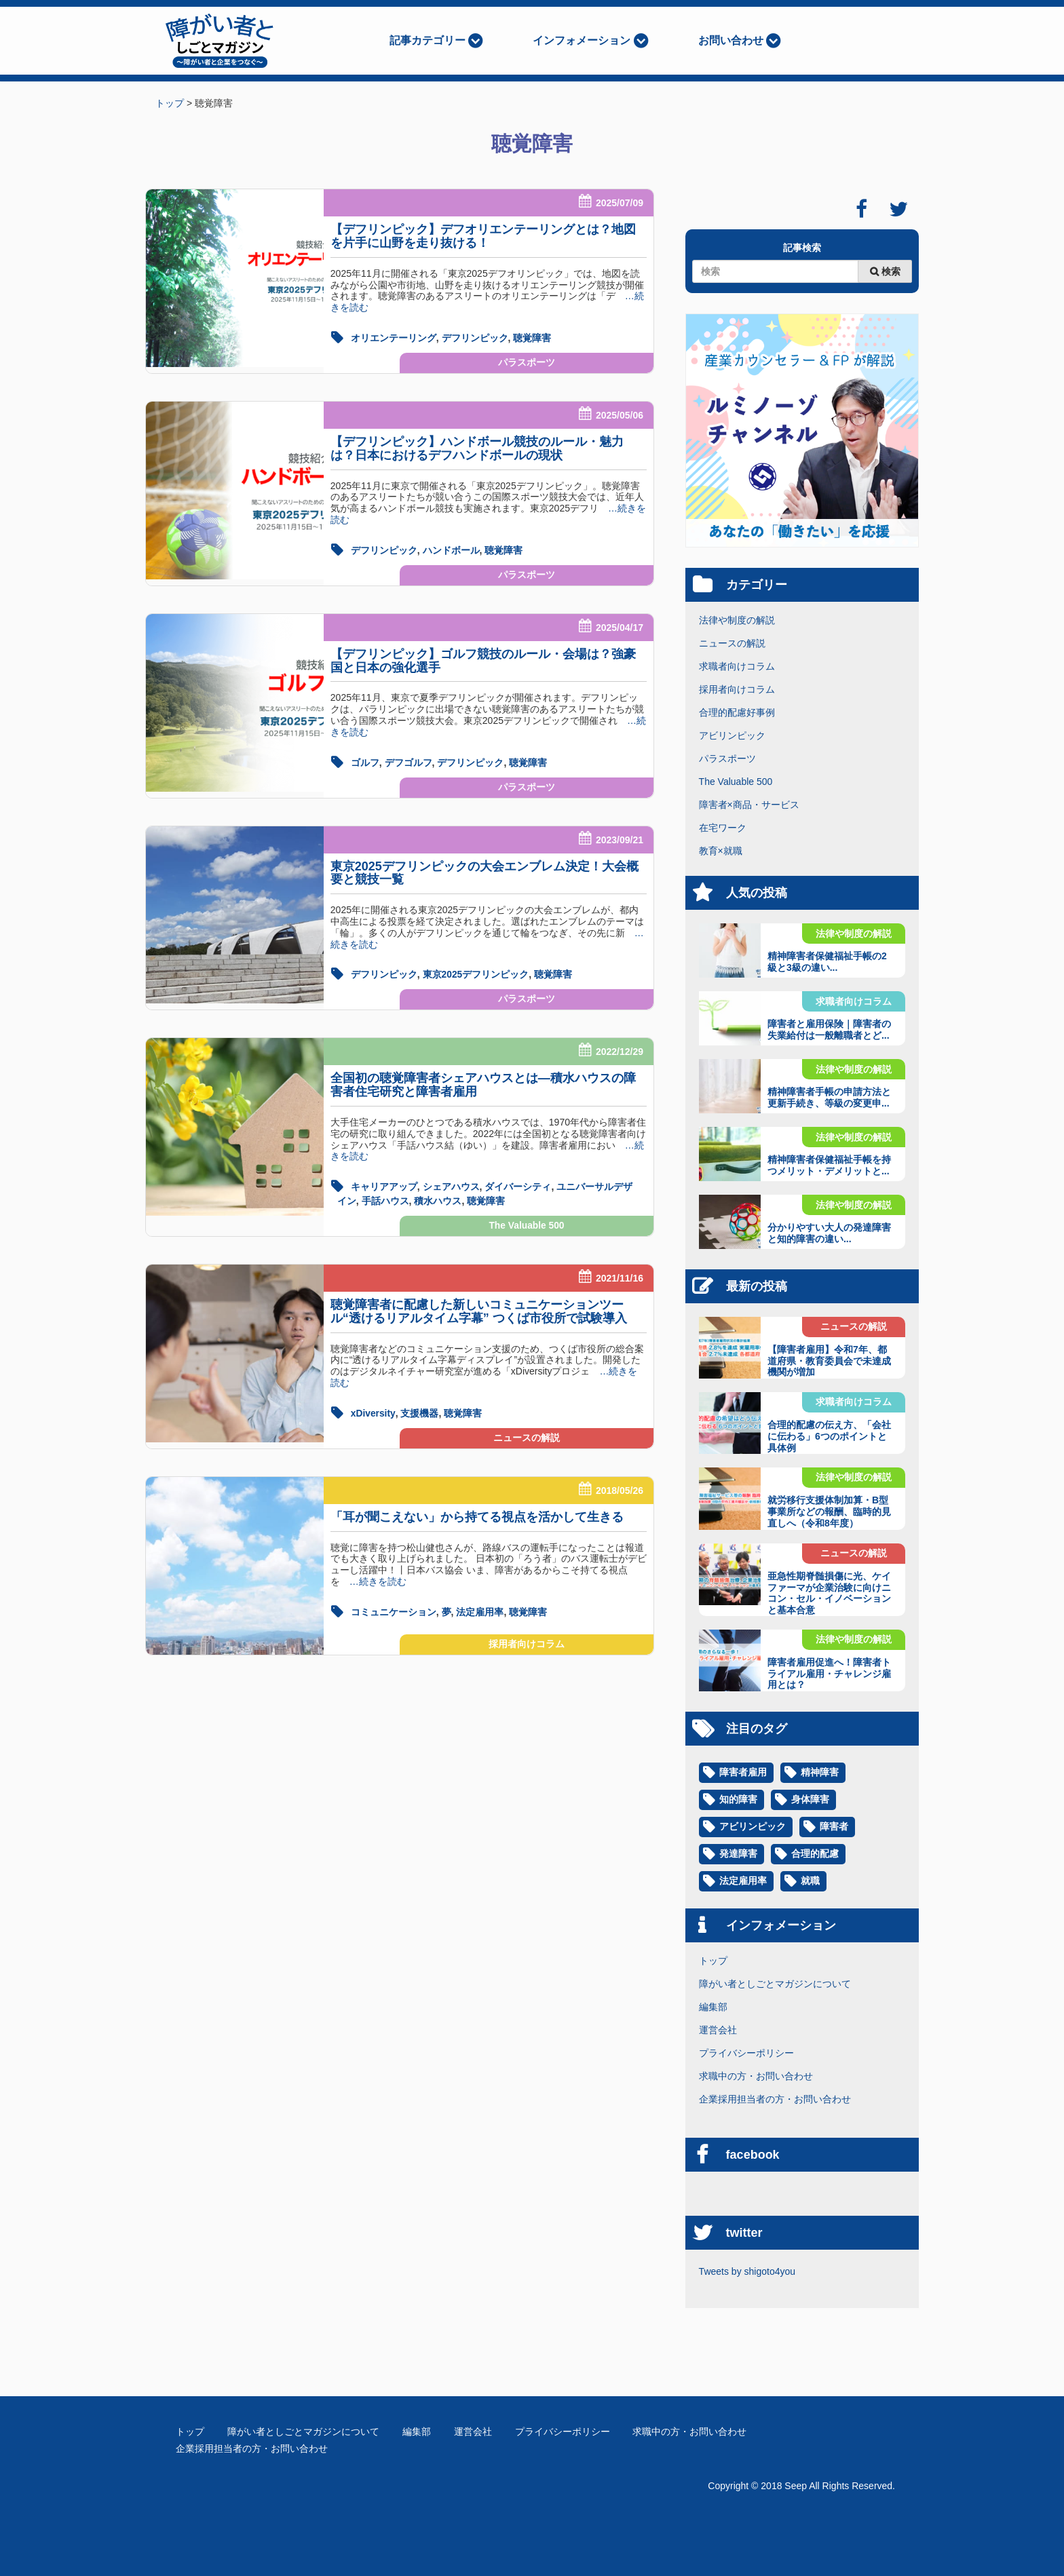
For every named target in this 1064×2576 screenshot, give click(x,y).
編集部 (713, 2006)
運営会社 (718, 2029)
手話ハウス (385, 1197)
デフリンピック (475, 337)
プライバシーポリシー (746, 2053)
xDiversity (373, 1409)
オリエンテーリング (393, 337)
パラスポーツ (526, 362)
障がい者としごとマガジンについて (775, 1983)
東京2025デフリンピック (476, 972)
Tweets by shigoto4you (747, 2271)
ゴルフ (365, 761)
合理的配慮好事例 (737, 712)
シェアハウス (451, 1183)
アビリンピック (732, 735)
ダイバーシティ (517, 1183)
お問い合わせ (730, 40)
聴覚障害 (532, 337)
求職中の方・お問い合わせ (756, 2076)
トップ (713, 1960)
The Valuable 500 (527, 1221)
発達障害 (738, 1854)
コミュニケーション (393, 1607)
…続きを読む (373, 1576)
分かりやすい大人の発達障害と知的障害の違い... (829, 1233)
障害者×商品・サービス (749, 804)
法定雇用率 (480, 1607)
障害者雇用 (743, 1772)
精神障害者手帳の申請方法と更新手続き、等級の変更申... (829, 1097)
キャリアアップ (384, 1183)
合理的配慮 (815, 1854)
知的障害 (738, 1799)
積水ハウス (437, 1197)
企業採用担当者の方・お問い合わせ (775, 2099)
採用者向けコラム (527, 1639)
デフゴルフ (408, 761)
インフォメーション (581, 40)
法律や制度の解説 (737, 620)
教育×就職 (720, 850)
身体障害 (810, 1799)
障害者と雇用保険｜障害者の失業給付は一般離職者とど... (829, 1029)
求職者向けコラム (737, 666)
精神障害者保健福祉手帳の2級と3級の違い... (827, 961)
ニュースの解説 (526, 1433)
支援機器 (420, 1409)
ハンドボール (451, 549)
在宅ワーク (722, 827)
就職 (810, 1881)
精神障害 (820, 1772)
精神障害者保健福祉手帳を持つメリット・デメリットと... (829, 1165)
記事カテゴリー (428, 40)
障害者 (834, 1827)
